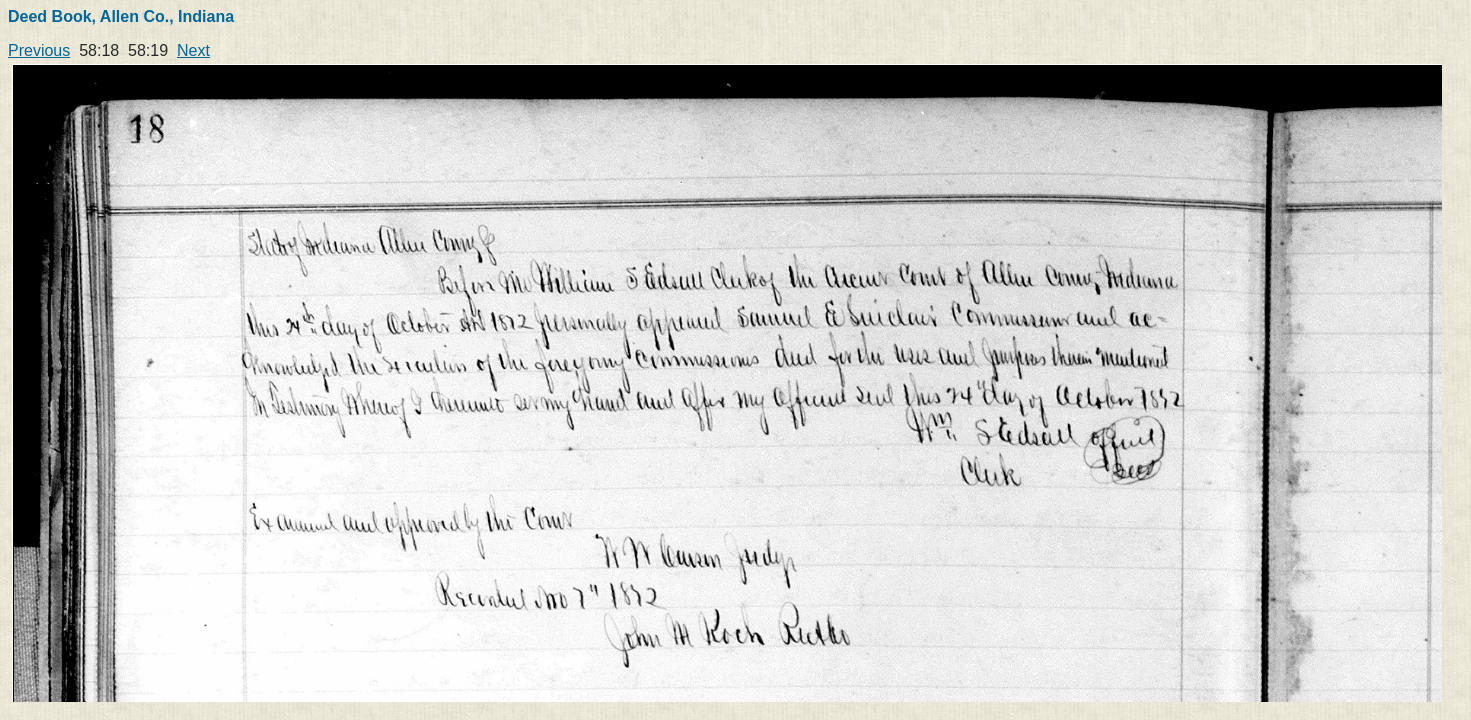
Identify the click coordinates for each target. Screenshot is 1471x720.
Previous (39, 50)
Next (193, 50)
